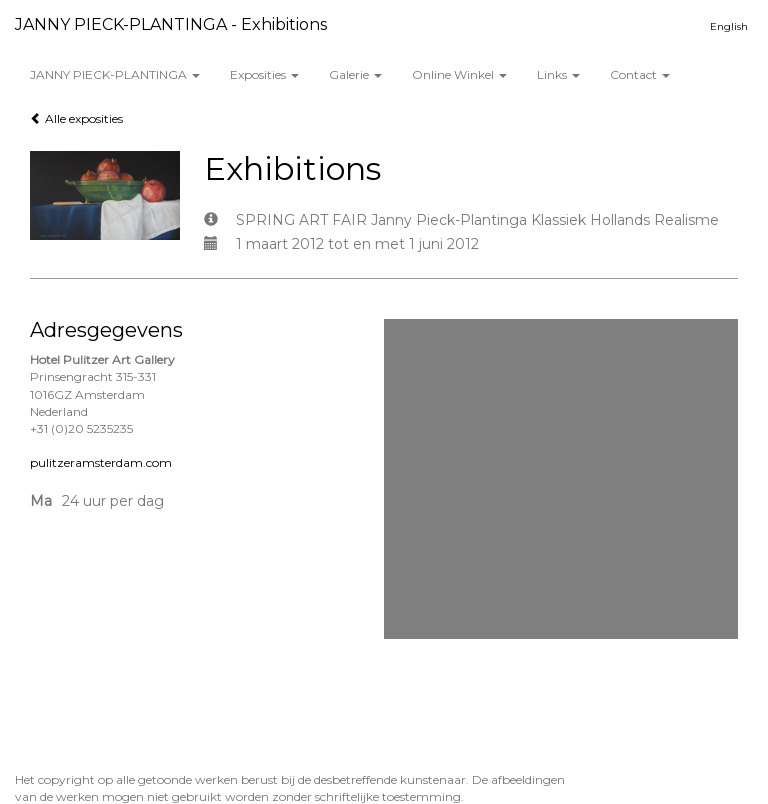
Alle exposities (76, 118)
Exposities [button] (264, 74)
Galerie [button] (355, 74)
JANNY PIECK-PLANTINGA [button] (115, 74)
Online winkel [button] (459, 74)
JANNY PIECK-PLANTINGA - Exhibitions (171, 24)
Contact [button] (640, 74)
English (729, 26)
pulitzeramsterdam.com (101, 462)
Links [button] (558, 74)
